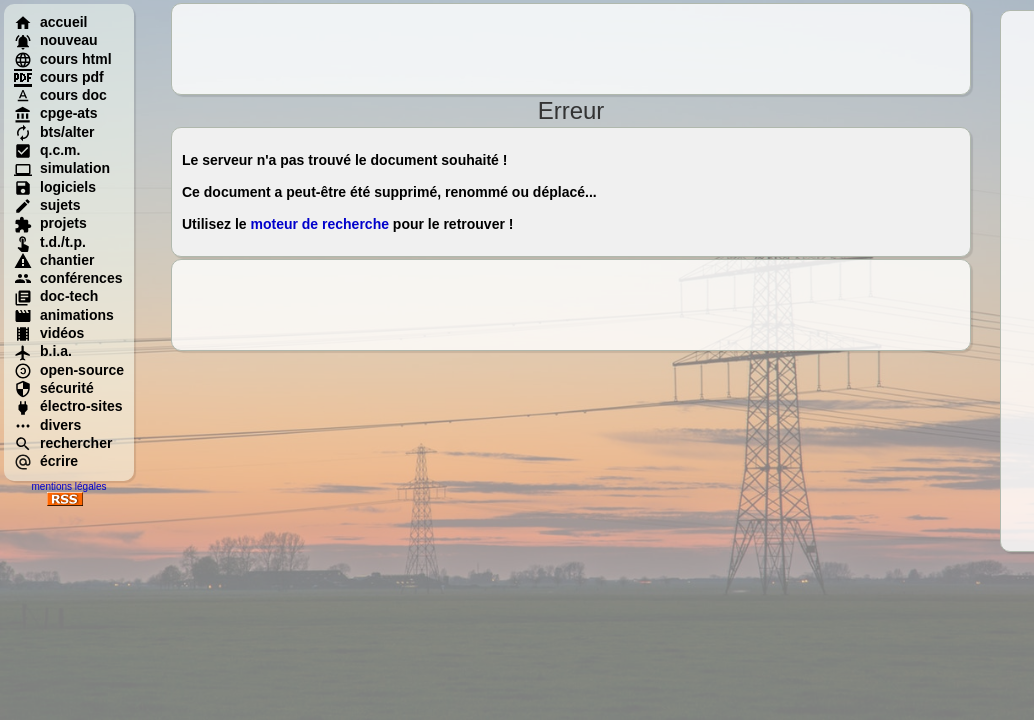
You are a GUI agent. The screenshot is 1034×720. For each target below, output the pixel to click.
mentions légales (68, 486)
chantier (54, 260)
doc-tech (56, 296)
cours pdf (59, 77)
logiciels (55, 187)
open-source (69, 370)
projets (50, 223)
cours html (63, 59)
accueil (50, 22)
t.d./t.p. (50, 242)
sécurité (54, 388)
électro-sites (68, 406)
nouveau (56, 40)
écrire (46, 461)
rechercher (63, 443)
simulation (62, 168)
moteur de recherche (319, 224)
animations (64, 315)
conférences (68, 278)
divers (47, 425)
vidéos (49, 333)
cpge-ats (56, 113)
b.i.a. (43, 351)
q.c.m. (47, 150)
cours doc (60, 95)
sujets (47, 205)
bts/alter (54, 132)
